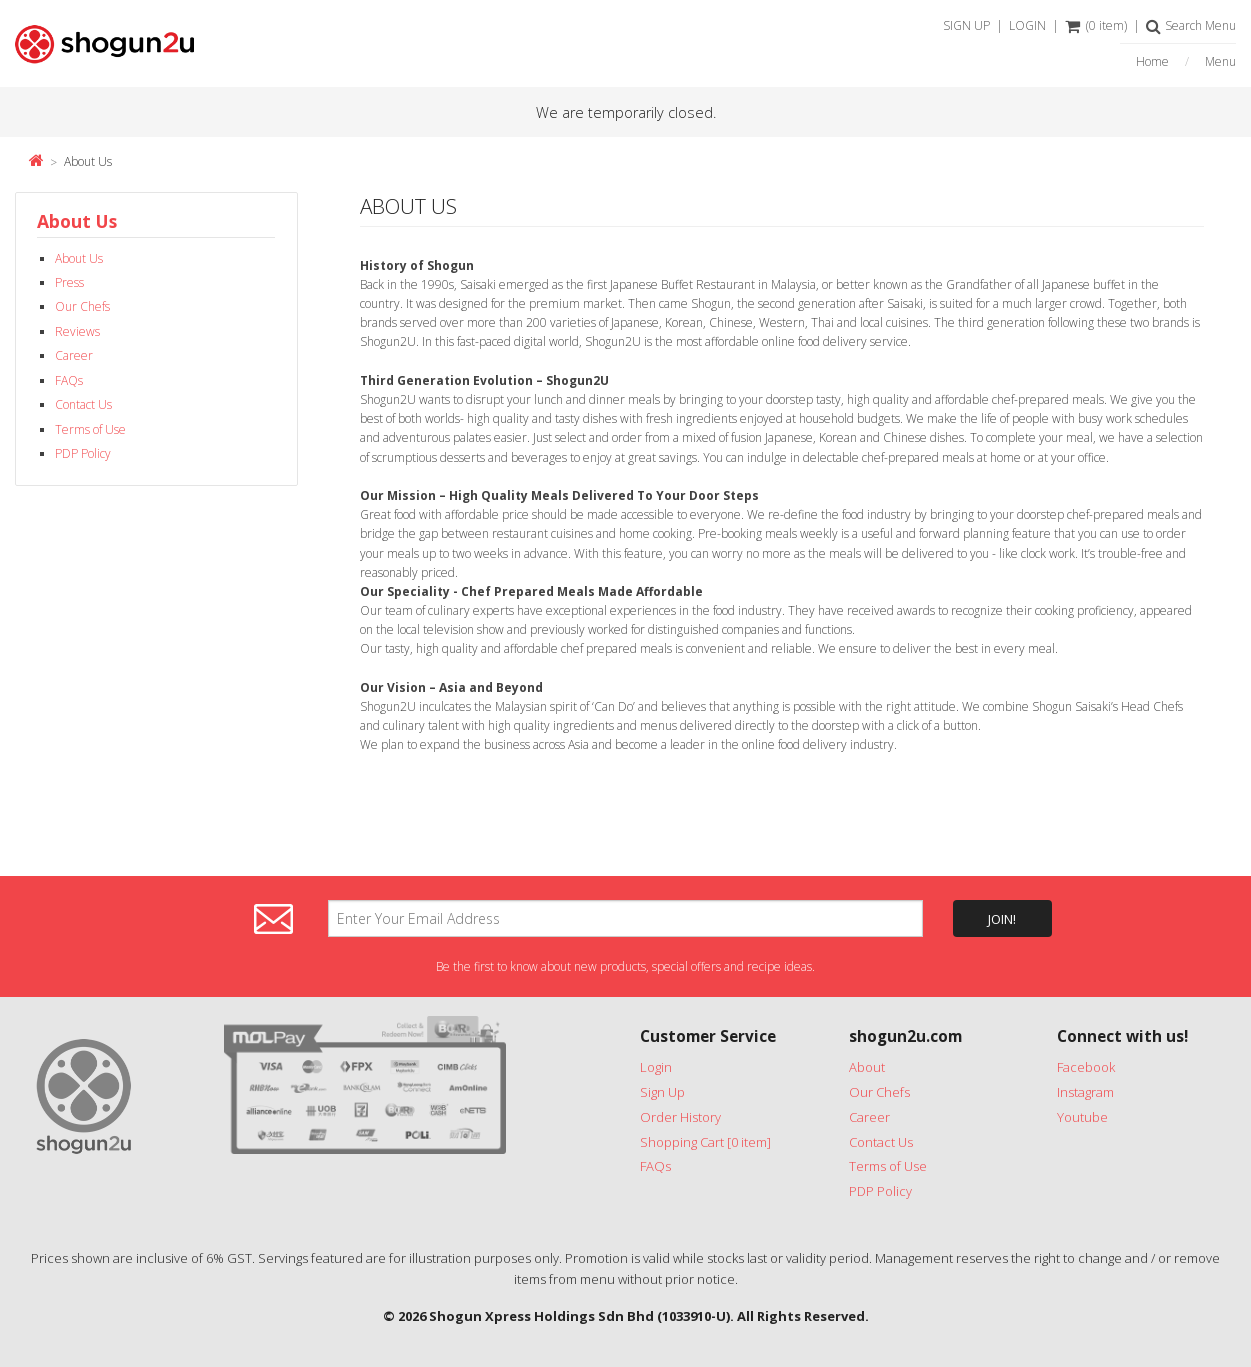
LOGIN (1027, 25)
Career (74, 355)
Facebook (1086, 1067)
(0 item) (1096, 25)
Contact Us (83, 404)
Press (69, 282)
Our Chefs (82, 306)
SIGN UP (966, 25)
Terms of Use (90, 429)
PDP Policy (83, 453)
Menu (1220, 62)
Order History (680, 1117)
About (867, 1067)
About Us (88, 161)
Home (1152, 62)
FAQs (69, 380)
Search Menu (1191, 25)
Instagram (1085, 1092)
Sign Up (662, 1092)
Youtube (1082, 1117)
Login (656, 1067)
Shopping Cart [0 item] (705, 1142)
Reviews (77, 331)
